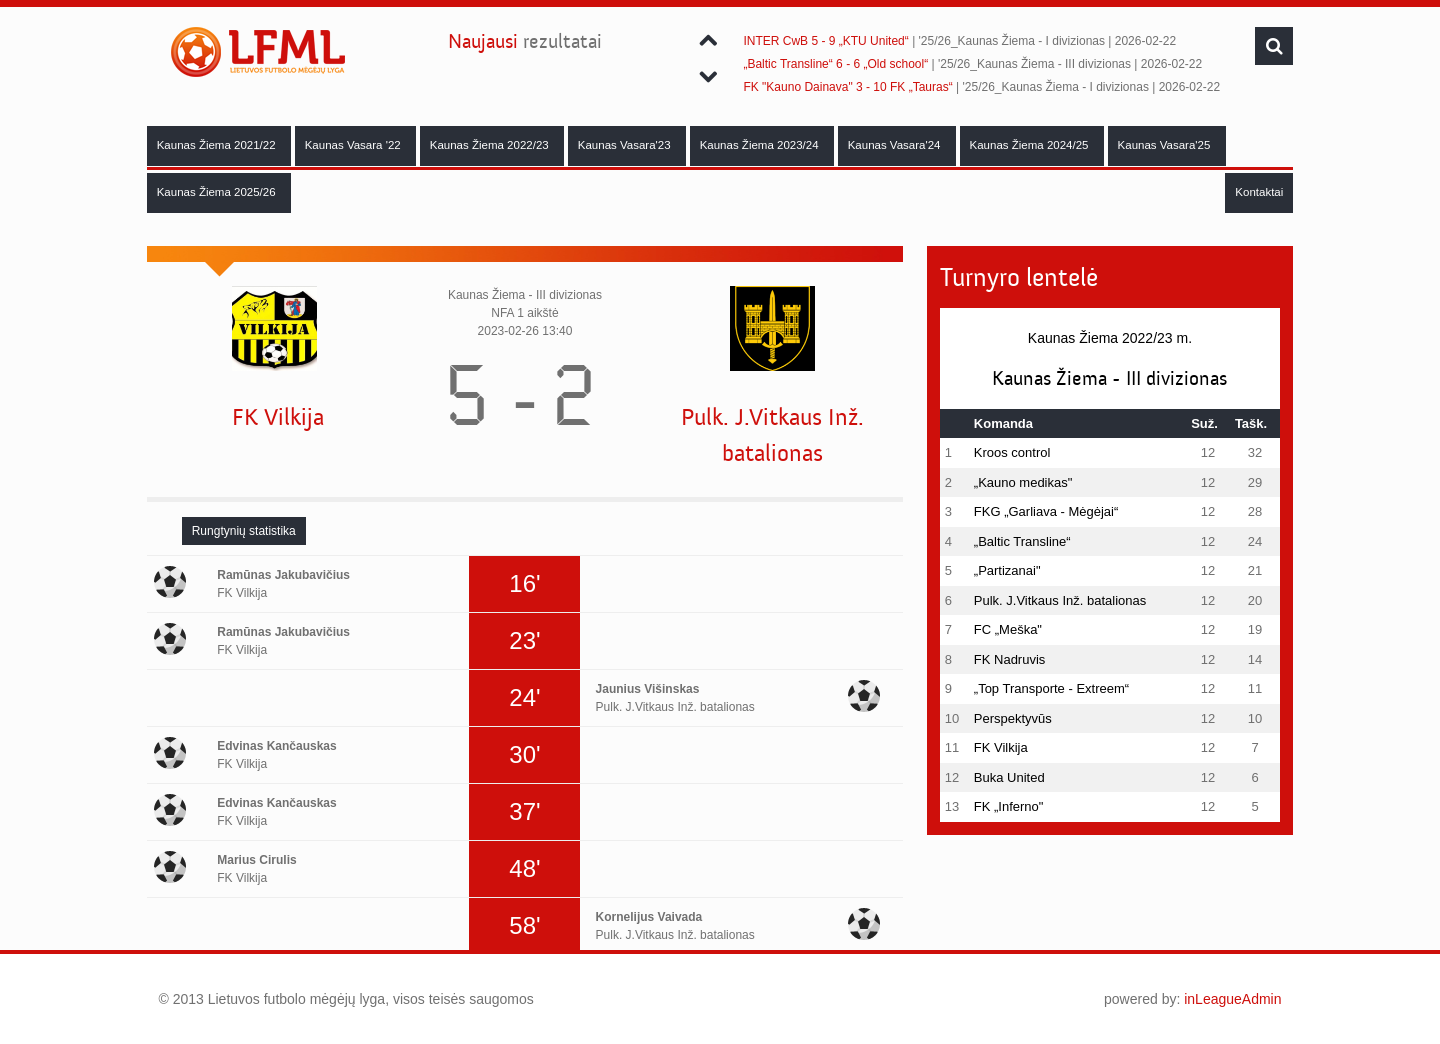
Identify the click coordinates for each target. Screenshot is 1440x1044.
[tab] (244, 531)
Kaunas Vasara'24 (896, 145)
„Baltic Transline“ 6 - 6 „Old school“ (835, 64)
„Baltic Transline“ (1022, 541)
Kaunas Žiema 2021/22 (218, 145)
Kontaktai (1259, 192)
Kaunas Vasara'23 (626, 145)
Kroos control (1012, 452)
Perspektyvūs (1013, 718)
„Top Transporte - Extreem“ (1051, 688)
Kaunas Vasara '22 (354, 145)
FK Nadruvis (1010, 659)
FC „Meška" (1008, 629)
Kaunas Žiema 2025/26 (218, 192)
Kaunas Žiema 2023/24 (761, 145)
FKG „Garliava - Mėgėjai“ (1046, 511)
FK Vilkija (278, 417)
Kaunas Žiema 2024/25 (1031, 145)
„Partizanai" (1007, 570)
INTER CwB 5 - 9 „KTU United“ (825, 41)
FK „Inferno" (1009, 806)
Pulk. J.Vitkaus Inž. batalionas (772, 435)
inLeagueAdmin (1232, 999)
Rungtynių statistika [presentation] (244, 531)
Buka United (1009, 777)
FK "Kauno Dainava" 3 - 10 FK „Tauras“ (847, 87)
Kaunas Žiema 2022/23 (491, 145)
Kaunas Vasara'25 (1166, 145)
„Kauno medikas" (1023, 482)
